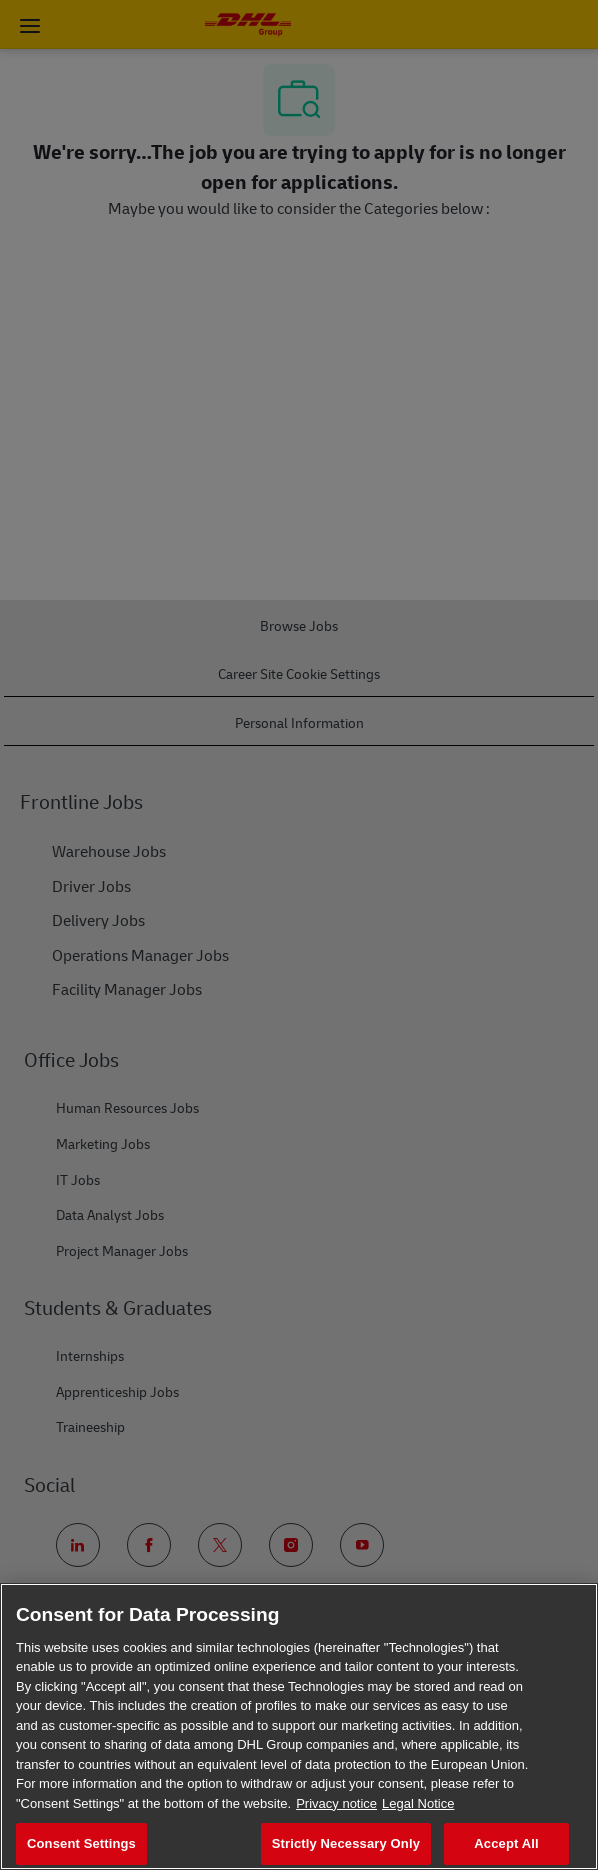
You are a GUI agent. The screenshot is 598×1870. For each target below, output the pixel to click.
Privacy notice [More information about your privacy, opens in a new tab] (336, 1803)
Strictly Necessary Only (346, 1843)
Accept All (506, 1843)
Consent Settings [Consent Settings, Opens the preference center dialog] (81, 1843)
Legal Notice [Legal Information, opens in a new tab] (418, 1803)
